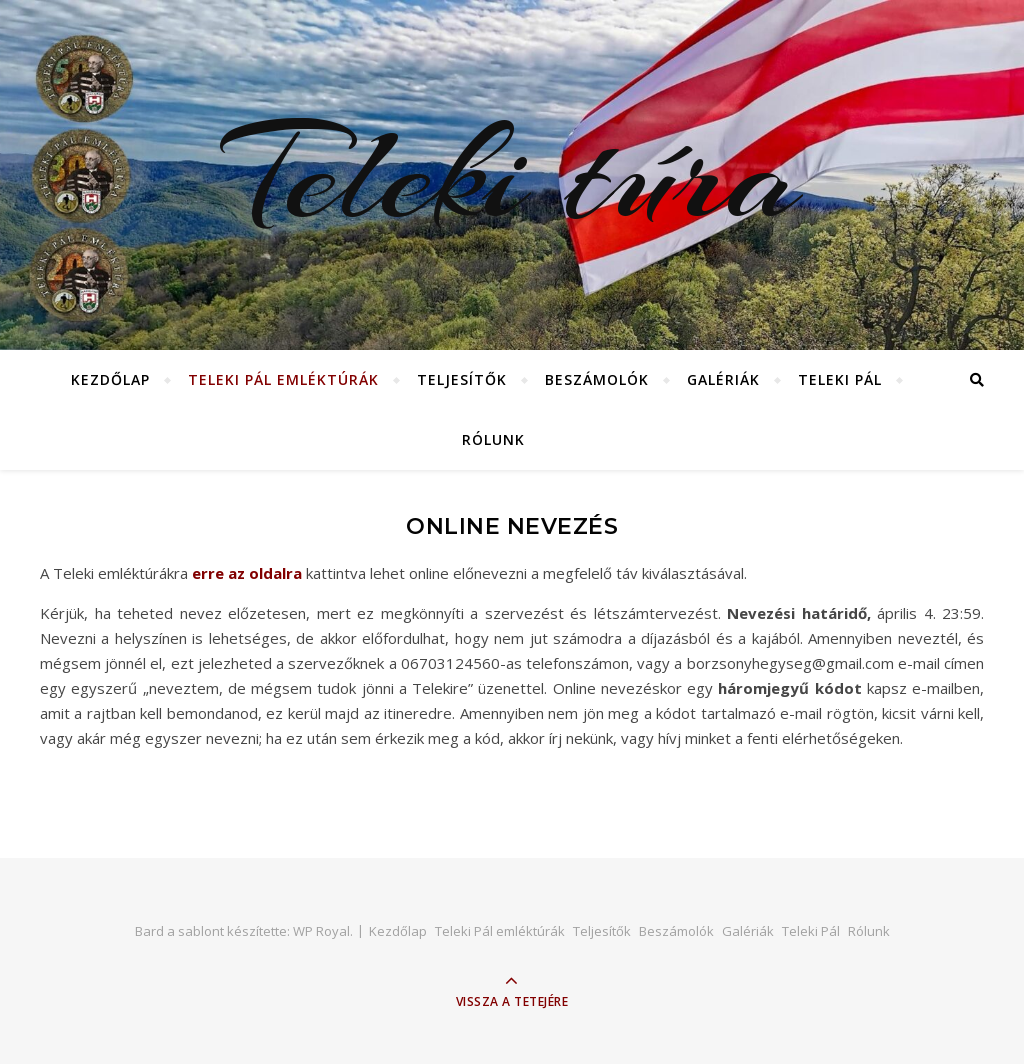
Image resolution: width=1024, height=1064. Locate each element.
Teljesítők (462, 379)
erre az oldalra (247, 573)
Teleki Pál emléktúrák (283, 379)
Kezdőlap (110, 379)
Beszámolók (597, 379)
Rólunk (493, 439)
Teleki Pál (840, 379)
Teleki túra (512, 175)
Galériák (723, 379)
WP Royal (321, 931)
